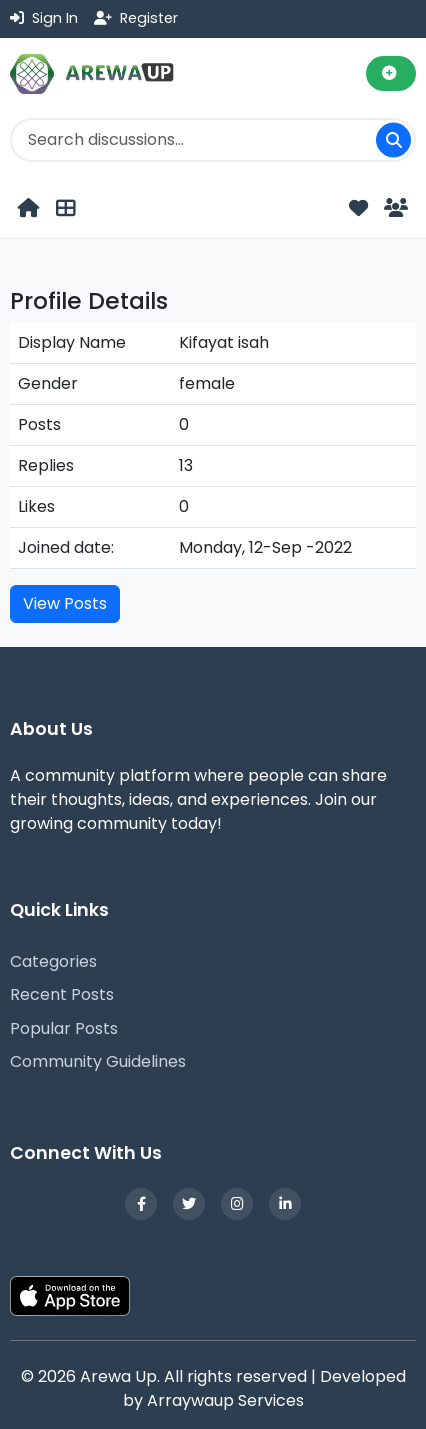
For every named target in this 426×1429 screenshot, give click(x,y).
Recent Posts (62, 994)
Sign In (44, 18)
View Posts (65, 603)
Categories (53, 961)
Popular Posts (64, 1028)
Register (136, 18)
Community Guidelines (98, 1061)
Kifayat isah (224, 342)
